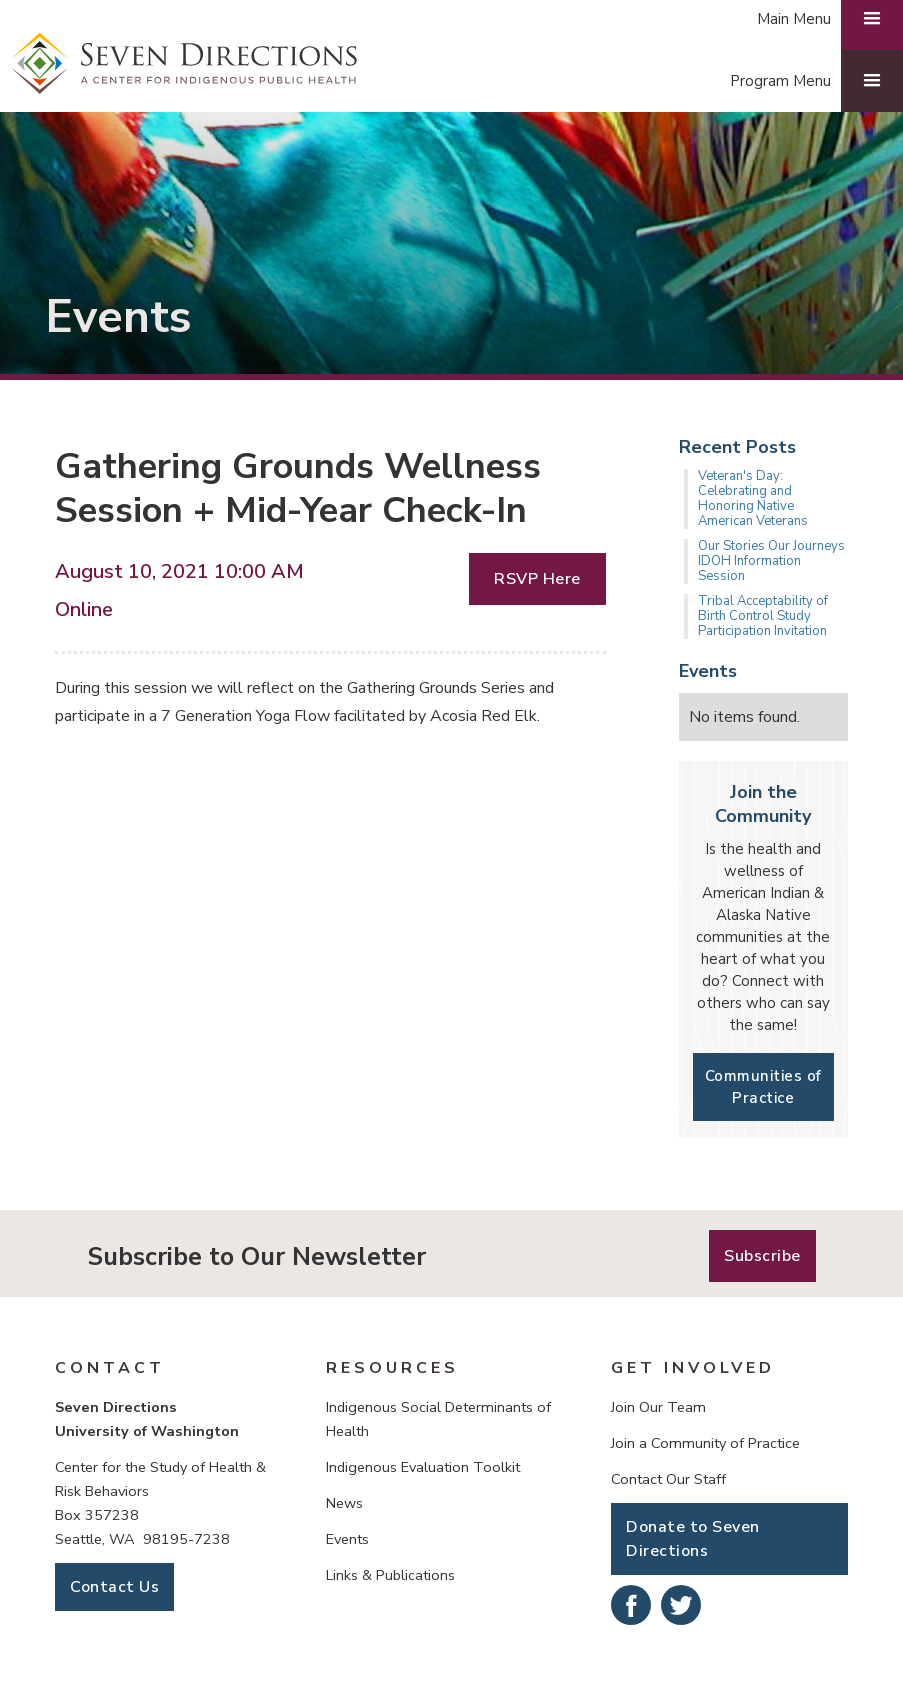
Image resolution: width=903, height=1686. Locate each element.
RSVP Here (537, 579)
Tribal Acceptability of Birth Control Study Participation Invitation (763, 616)
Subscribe (762, 1256)
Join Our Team (658, 1407)
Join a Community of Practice (705, 1443)
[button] (806, 81)
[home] (185, 63)
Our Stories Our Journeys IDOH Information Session (771, 561)
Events (347, 1539)
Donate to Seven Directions (693, 1539)
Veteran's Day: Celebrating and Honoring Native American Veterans (753, 498)
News (344, 1503)
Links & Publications (390, 1575)
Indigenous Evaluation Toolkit (423, 1467)
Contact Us (114, 1587)
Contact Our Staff (668, 1479)
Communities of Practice (763, 1087)
